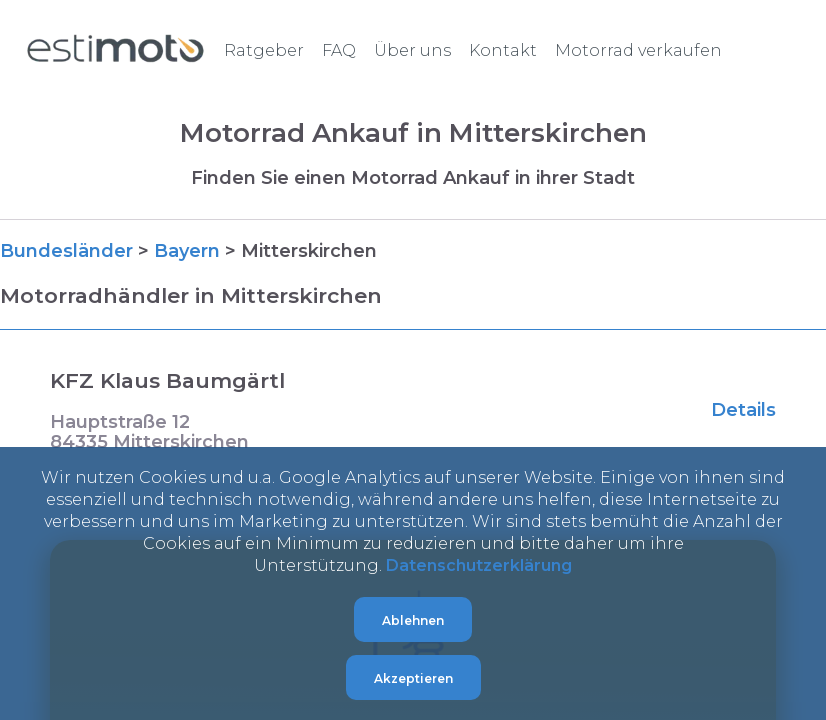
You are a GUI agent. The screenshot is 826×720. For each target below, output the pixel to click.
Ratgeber (264, 50)
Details (743, 410)
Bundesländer (66, 251)
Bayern (187, 251)
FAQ (339, 50)
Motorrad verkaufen (638, 50)
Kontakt (503, 50)
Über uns (412, 50)
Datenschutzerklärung (479, 565)
